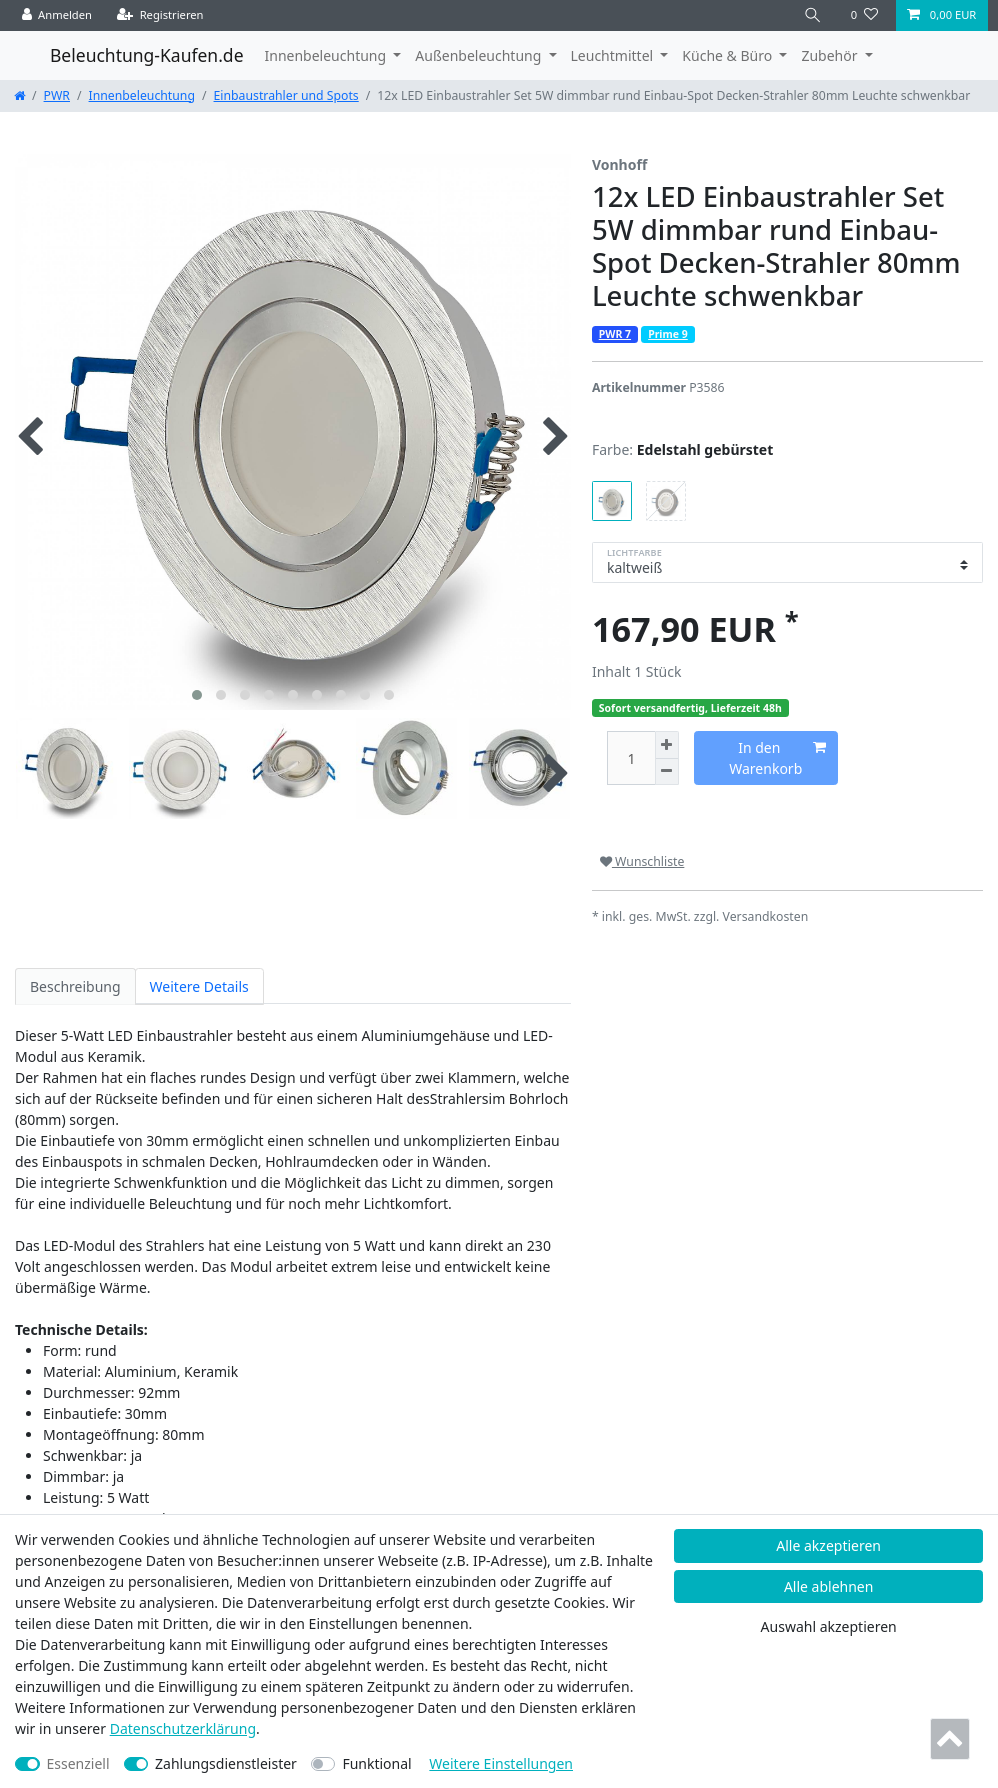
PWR (57, 95)
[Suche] (813, 15)
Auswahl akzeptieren (829, 1626)
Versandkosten (766, 916)
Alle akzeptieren (828, 1545)
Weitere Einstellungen (501, 1763)
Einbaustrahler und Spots (286, 95)
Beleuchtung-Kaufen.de (147, 55)
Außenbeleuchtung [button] (480, 55)
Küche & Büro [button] (728, 55)
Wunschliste (642, 861)
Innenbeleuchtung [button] (327, 55)
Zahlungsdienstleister (226, 1763)
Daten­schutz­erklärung (183, 1728)
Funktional (376, 1763)
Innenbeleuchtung (142, 95)
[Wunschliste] (864, 15)
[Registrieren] (160, 15)
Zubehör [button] (831, 55)
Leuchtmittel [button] (614, 55)
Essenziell (78, 1763)
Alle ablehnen (829, 1586)
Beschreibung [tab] (75, 986)
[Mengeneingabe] (631, 758)
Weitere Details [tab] (199, 986)
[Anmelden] (57, 15)
